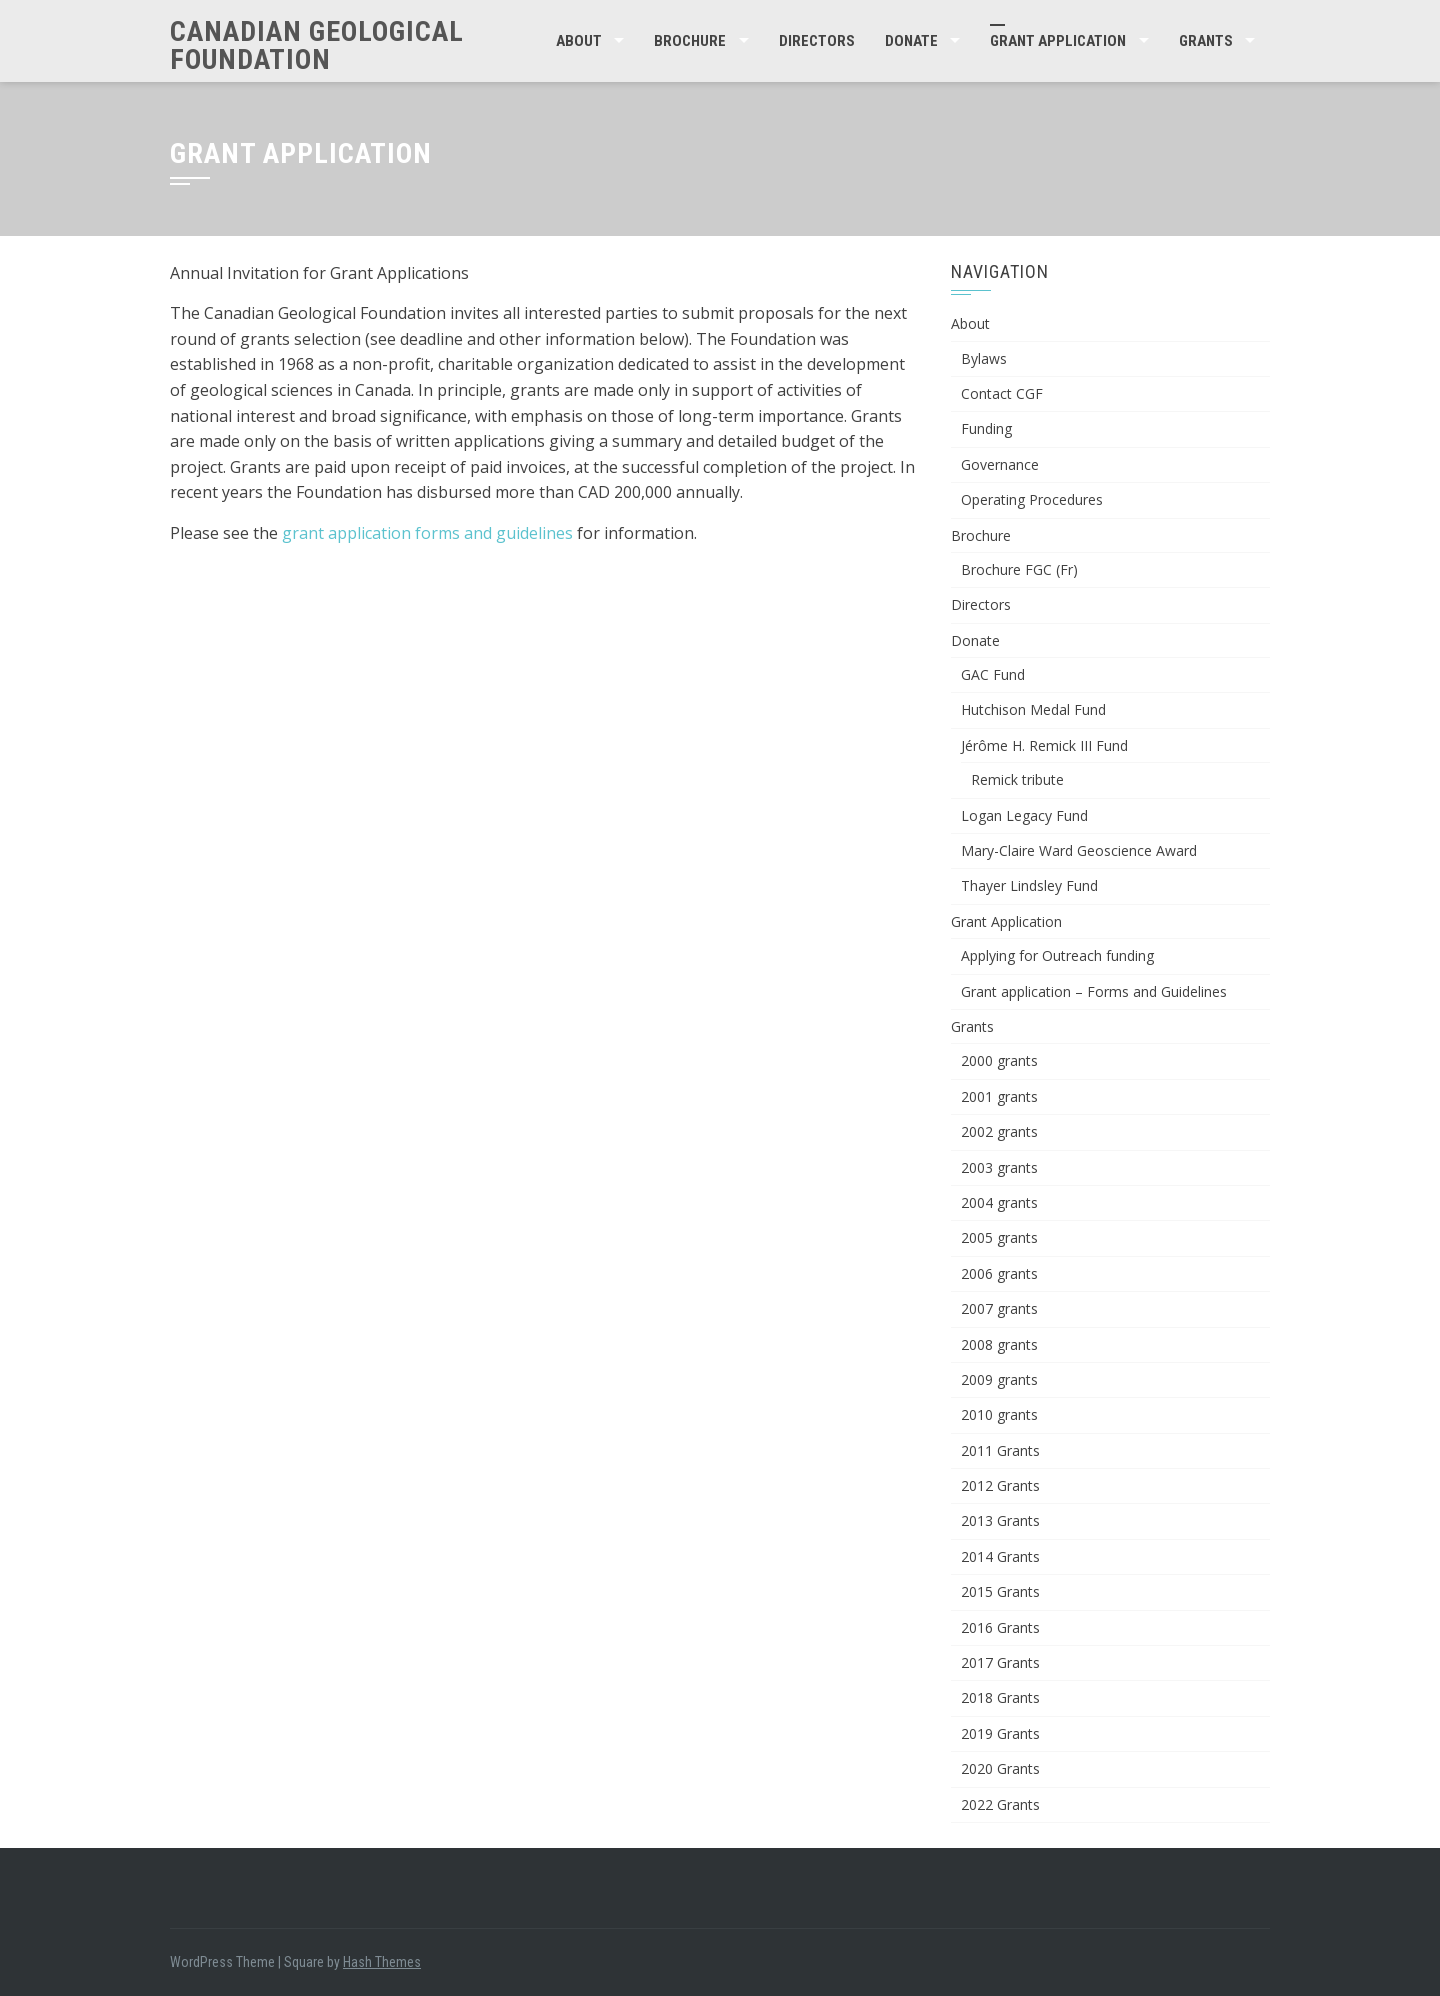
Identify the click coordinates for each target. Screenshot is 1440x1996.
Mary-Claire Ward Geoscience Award (1079, 850)
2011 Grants (1000, 1450)
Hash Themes (382, 1962)
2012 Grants (1000, 1485)
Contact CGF (1002, 393)
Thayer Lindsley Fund (1029, 885)
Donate (911, 41)
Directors (817, 41)
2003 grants (999, 1167)
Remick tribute (1017, 779)
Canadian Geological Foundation (317, 45)
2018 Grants (1000, 1697)
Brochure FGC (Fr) (1019, 569)
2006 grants (999, 1273)
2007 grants (999, 1308)
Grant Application (1058, 41)
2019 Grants (1000, 1733)
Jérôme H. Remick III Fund (1044, 745)
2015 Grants (1000, 1591)
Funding (986, 428)
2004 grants (999, 1202)
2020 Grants (1000, 1768)
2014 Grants (1000, 1556)
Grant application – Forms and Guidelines (1094, 991)
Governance (1000, 464)
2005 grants (999, 1237)
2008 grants (999, 1344)
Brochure (690, 41)
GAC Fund (993, 674)
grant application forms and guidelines (427, 533)
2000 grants (999, 1060)
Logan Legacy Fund (1024, 815)
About (579, 41)
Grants (1206, 41)
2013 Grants (1000, 1520)
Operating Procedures (1032, 499)
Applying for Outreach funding (1057, 955)
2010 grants (999, 1414)
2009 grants (999, 1379)
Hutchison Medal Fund (1033, 709)
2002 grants (999, 1131)
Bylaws (984, 358)
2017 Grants (1000, 1662)
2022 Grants (1000, 1804)
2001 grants (999, 1096)
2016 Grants (1000, 1627)
